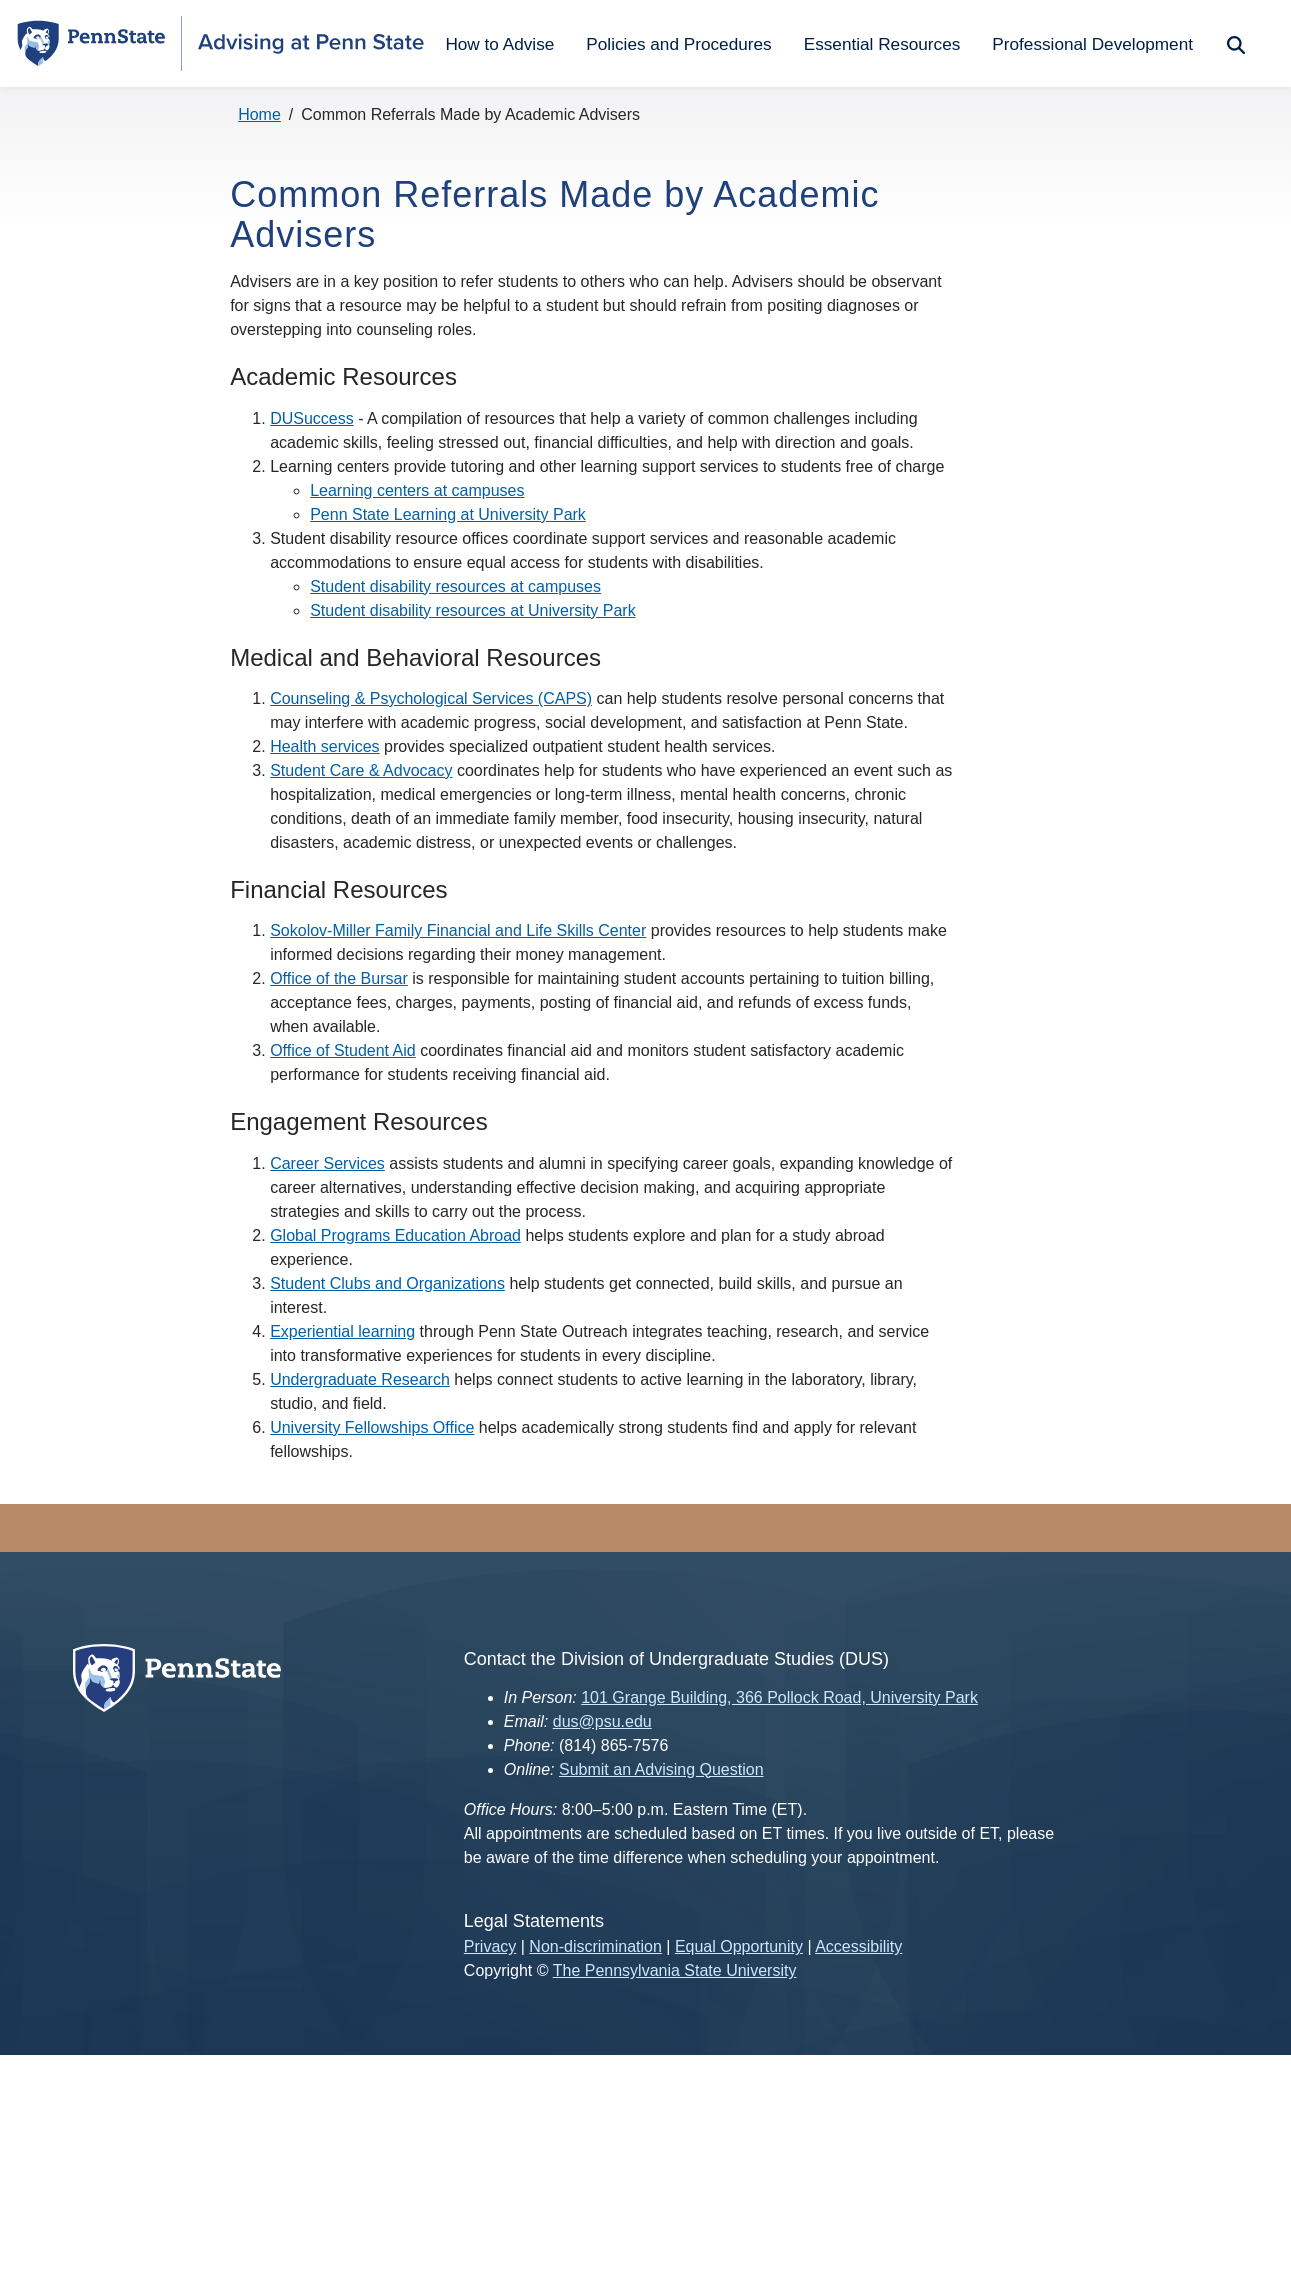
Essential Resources (882, 44)
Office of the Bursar (339, 978)
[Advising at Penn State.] (311, 44)
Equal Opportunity (739, 1946)
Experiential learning (342, 1331)
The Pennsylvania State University (675, 1970)
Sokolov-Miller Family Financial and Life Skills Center (458, 930)
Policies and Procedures (678, 44)
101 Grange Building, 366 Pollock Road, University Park (779, 1697)
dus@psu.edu (602, 1721)
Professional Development (1092, 44)
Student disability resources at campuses (455, 586)
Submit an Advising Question (661, 1769)
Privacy (490, 1946)
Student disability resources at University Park (472, 610)
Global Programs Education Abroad (395, 1235)
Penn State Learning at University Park (448, 514)
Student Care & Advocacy (361, 770)
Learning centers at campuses (417, 490)
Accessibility (858, 1946)
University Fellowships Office (372, 1427)
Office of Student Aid (343, 1050)
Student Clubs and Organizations (387, 1283)
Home (259, 114)
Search (1234, 44)
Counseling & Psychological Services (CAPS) (431, 698)
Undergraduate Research (360, 1379)
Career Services (327, 1163)
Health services (324, 746)
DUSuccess (312, 418)
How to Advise (499, 44)
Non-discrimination (595, 1946)
